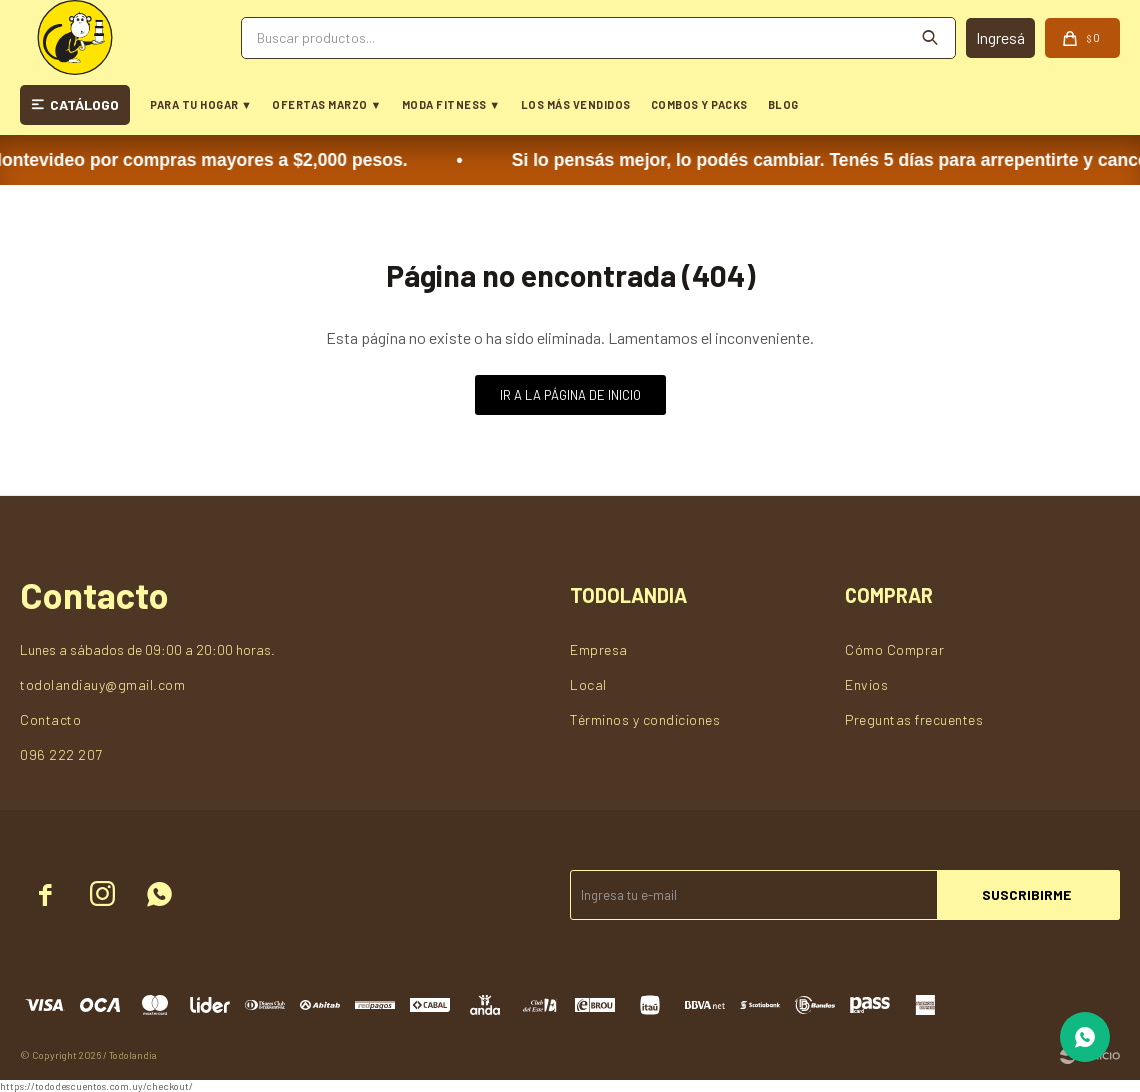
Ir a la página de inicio (570, 395)
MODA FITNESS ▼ (451, 104)
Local (588, 684)
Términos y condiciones (645, 719)
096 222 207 (61, 754)
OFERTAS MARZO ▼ (326, 104)
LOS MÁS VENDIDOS (576, 104)
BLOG (783, 104)
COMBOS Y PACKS (699, 104)
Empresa (599, 649)
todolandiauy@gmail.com (102, 684)
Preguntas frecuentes (914, 719)
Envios (866, 684)
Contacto (50, 719)
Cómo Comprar (894, 649)
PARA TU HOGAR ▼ (201, 104)
